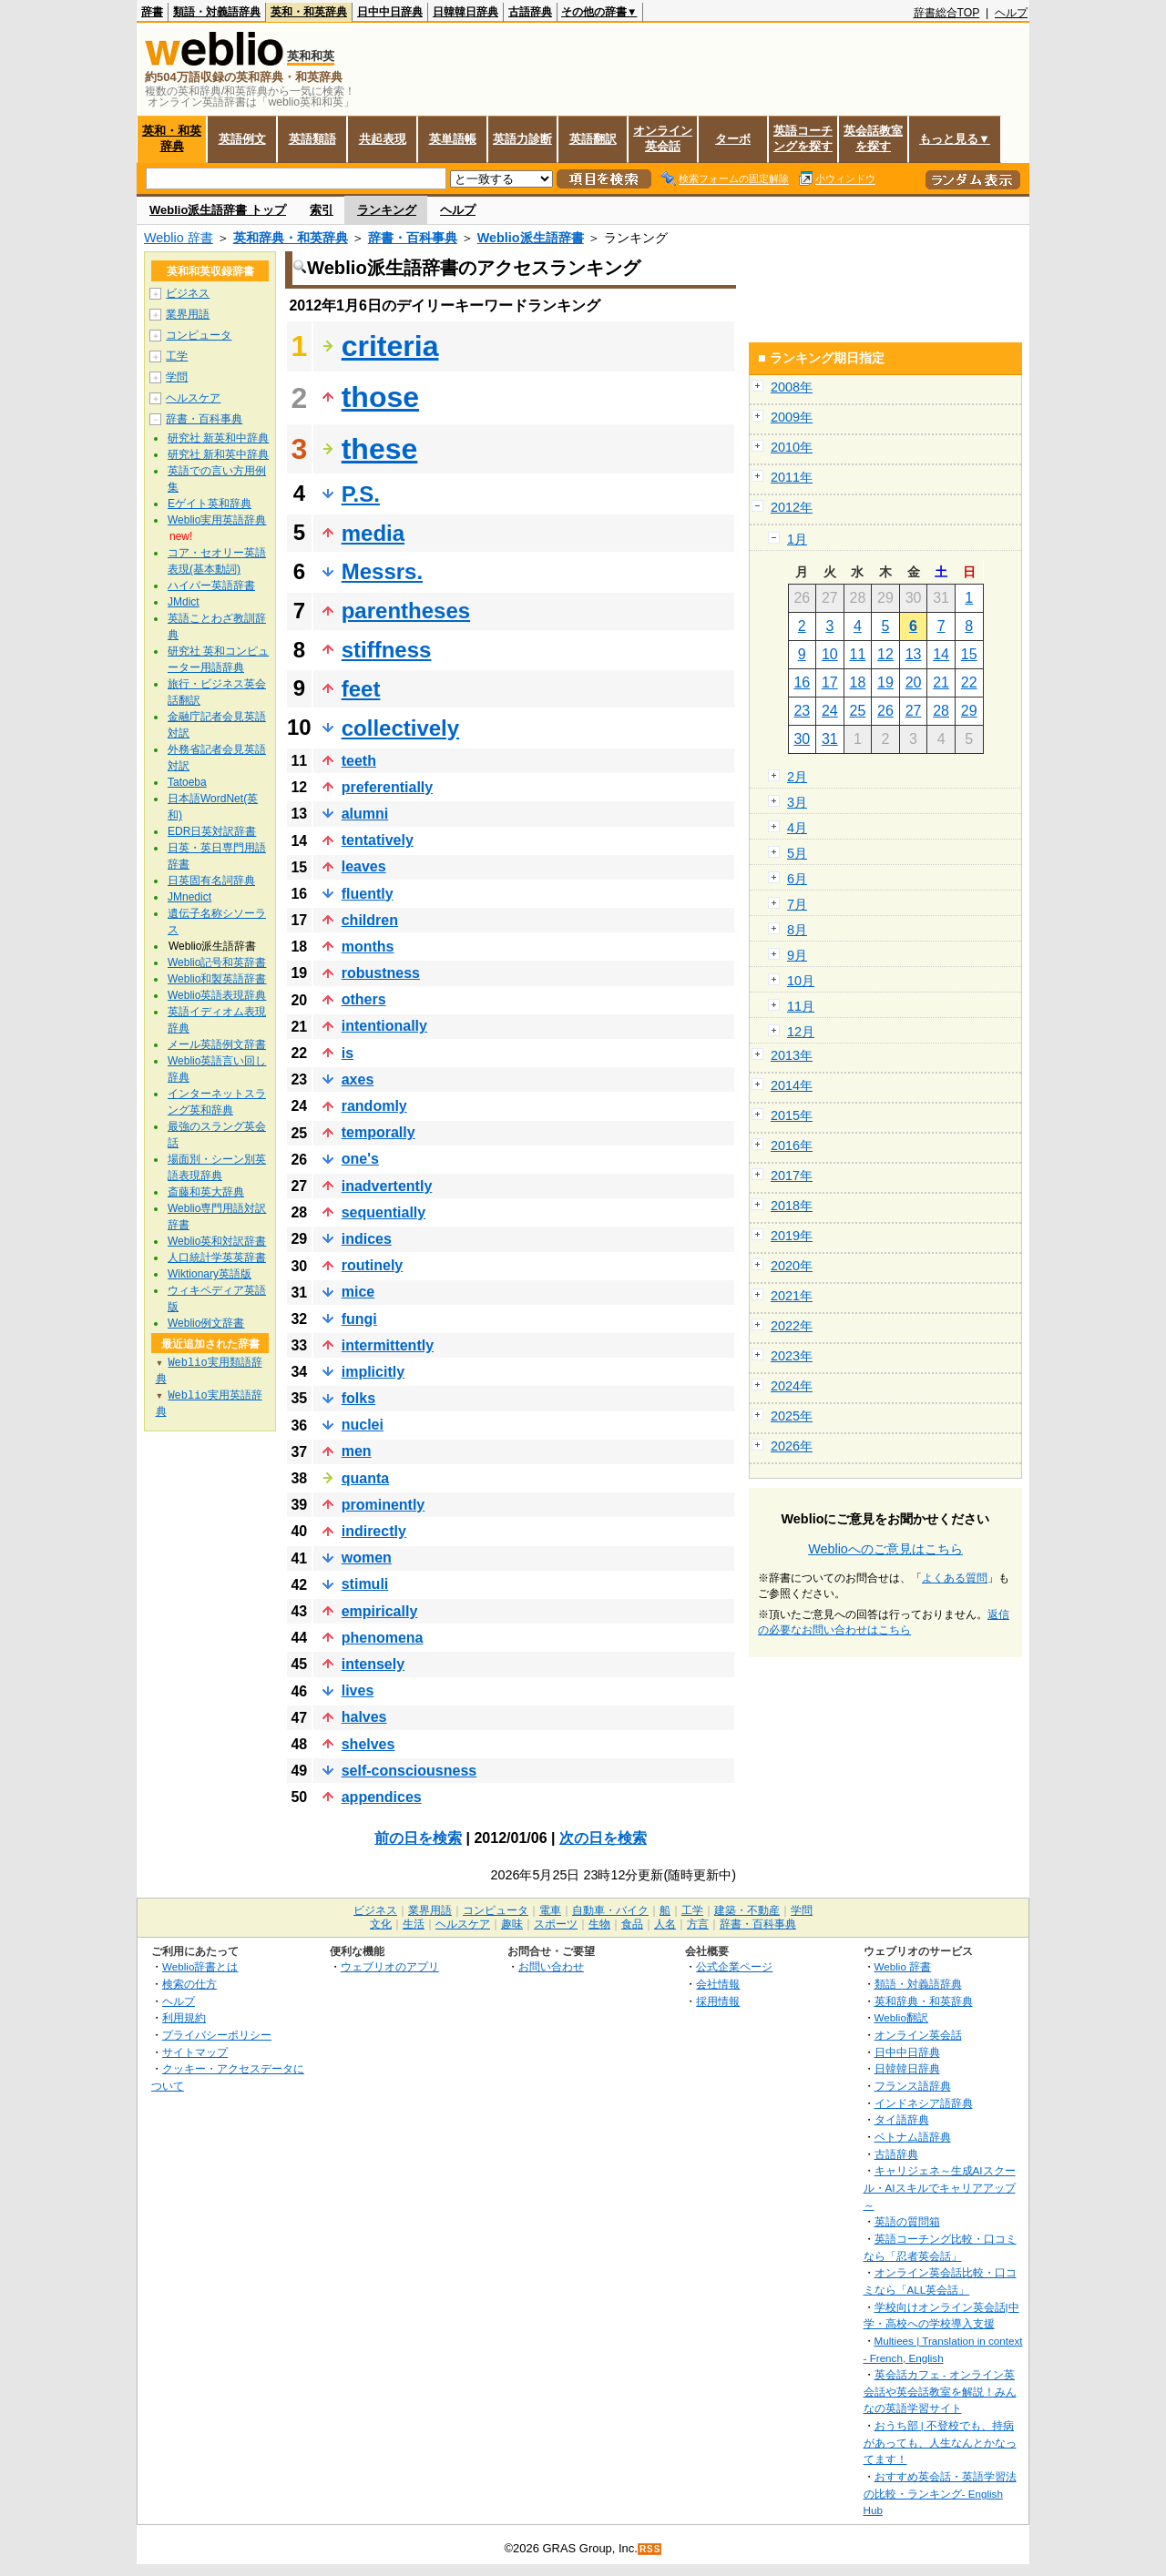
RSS (650, 2549)
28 (941, 710)
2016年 (792, 1145)
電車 (550, 1910)
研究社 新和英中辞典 (218, 454)
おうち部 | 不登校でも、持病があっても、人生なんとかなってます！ (940, 2442)
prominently (383, 1504)
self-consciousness (409, 1770)
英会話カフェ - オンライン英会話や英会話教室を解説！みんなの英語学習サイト (940, 2391)
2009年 (792, 417)
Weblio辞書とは (200, 1966)
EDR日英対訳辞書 (212, 831)
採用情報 (718, 2001)
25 (858, 710)
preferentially (387, 787)
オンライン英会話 (662, 138)
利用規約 (184, 2017)
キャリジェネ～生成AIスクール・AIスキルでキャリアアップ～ (940, 2187)
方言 (698, 1924)
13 (913, 654)
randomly (374, 1106)
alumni (365, 813)
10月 (800, 980)
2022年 (792, 1326)
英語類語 (312, 139)
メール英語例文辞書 (217, 1044)
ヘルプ (1011, 12)
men (357, 1451)
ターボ (733, 139)
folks (358, 1398)
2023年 (792, 1356)
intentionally (384, 1025)
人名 (665, 1924)
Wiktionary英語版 (209, 1274)
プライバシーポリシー (216, 2035)
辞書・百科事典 (412, 237)
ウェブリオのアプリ (390, 1966)
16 (801, 682)
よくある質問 (954, 1578)
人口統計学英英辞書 (217, 1257)
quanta (365, 1478)
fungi (359, 1319)
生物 (599, 1924)
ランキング (386, 210)
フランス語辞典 (912, 2086)
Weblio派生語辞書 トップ (217, 210)
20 (913, 682)
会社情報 (718, 1984)
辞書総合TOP (947, 12)
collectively (400, 728)
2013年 (792, 1055)
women (367, 1557)
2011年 (792, 477)
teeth (359, 761)
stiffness (387, 649)
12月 (800, 1031)
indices (367, 1239)
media (373, 533)
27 (913, 710)
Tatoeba (187, 782)
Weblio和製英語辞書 (217, 978)
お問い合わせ (551, 1966)
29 (969, 710)
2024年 (792, 1386)
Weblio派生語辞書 (530, 237)
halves (364, 1717)
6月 (797, 878)
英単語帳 (452, 139)
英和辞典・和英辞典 (290, 237)
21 (941, 682)
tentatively (378, 840)
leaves (364, 866)
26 (885, 710)
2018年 (792, 1205)
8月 (797, 929)
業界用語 (188, 314)
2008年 (792, 387)
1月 (797, 539)
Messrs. (382, 571)
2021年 (792, 1295)
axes (358, 1079)
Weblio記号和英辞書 (217, 962)
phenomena (383, 1637)
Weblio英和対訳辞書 (217, 1241)
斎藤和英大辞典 (206, 1192)
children (370, 920)
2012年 (792, 507)
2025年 (792, 1416)
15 (969, 654)
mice (358, 1291)
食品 (632, 1924)
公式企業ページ (734, 1966)
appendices (382, 1797)
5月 (797, 853)
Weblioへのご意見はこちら (885, 1549)
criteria (390, 346)
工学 (177, 356)
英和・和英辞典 (309, 11)
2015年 (792, 1115)
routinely (373, 1265)
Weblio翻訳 (901, 2017)
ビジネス (188, 293)
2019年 (792, 1235)
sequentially (383, 1212)
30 (801, 739)
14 (941, 654)
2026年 (792, 1446)
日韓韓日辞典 (465, 11)
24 (830, 710)
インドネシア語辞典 (923, 2103)
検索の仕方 (189, 1984)
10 (830, 654)
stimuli (365, 1584)
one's (360, 1158)
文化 (381, 1924)
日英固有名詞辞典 (211, 880)
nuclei (363, 1424)
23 (801, 710)
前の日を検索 (418, 1838)
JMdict (183, 602)
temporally (378, 1132)
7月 (797, 904)
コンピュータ (198, 335)
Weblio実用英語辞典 (217, 520)
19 (885, 682)
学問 (177, 377)
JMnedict (189, 897)
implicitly (373, 1372)
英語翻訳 (593, 139)
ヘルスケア (193, 398)
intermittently (388, 1345)
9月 (797, 955)
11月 (800, 1006)
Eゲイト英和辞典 (209, 503)
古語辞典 (530, 11)
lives (358, 1690)
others (364, 999)
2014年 (792, 1085)
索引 (321, 210)
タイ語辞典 (901, 2119)
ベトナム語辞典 (912, 2137)
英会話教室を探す (873, 138)
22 (969, 682)
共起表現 (382, 139)
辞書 (152, 11)
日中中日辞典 (390, 11)
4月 (797, 827)
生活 (413, 1924)
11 (858, 654)
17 (830, 682)
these (380, 449)
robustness (381, 973)
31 (830, 739)
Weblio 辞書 (178, 237)
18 (858, 682)
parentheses (406, 610)
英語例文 (242, 139)
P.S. (361, 494)
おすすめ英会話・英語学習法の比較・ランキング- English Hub (940, 2493)
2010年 (792, 447)
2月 (797, 776)
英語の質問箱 (907, 2221)
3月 (797, 802)
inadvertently (387, 1186)
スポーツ (556, 1924)
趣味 (512, 1924)
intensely (373, 1664)
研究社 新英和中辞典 (218, 438)
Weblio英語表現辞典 (217, 995)
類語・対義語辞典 (217, 11)
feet (361, 689)
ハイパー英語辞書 (211, 585)
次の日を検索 (603, 1838)
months (368, 946)
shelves (368, 1744)
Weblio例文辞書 (206, 1323)
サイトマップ (195, 2052)
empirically (380, 1611)
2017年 (792, 1175)
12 (885, 654)
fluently (368, 893)
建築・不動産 (747, 1910)
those (380, 397)
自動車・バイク (610, 1910)
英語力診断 (522, 139)
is (347, 1053)
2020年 (792, 1265)
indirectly (374, 1531)
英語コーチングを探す (803, 138)
